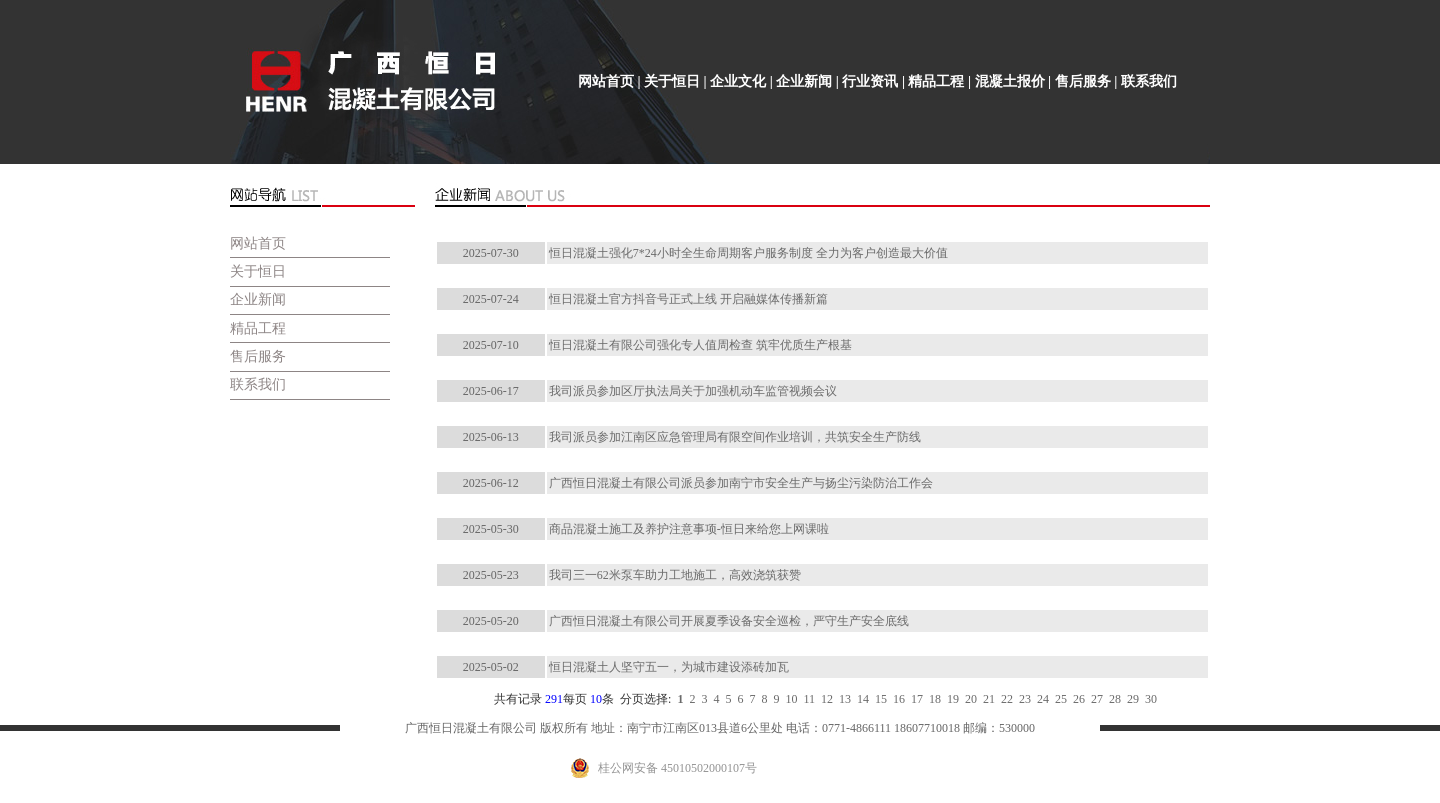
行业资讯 (870, 81)
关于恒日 (672, 81)
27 (1094, 699)
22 (1004, 699)
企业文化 (738, 81)
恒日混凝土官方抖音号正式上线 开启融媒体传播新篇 (688, 299)
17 (914, 699)
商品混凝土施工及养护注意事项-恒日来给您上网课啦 (689, 529)
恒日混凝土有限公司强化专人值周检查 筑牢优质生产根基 (700, 345)
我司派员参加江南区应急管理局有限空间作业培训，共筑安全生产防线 (735, 437)
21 (986, 699)
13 (842, 699)
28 (1112, 699)
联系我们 (1149, 81)
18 (932, 699)
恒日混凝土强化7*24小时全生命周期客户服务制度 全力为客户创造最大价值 (748, 253)
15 (878, 699)
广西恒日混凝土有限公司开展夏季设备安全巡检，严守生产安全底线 (729, 621)
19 (950, 699)
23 (1022, 699)
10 (788, 699)
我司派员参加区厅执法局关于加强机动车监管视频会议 (693, 391)
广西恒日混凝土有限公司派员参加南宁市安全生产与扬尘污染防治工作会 (741, 483)
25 (1058, 699)
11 (806, 699)
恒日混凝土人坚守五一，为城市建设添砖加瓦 (669, 667)
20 (968, 699)
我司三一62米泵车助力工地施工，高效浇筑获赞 (675, 575)
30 (1148, 699)
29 (1130, 699)
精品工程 (936, 81)
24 (1040, 699)
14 (860, 699)
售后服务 (1083, 81)
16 (896, 699)
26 (1076, 699)
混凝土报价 (1010, 81)
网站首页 (606, 81)
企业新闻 (804, 81)
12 (824, 699)
